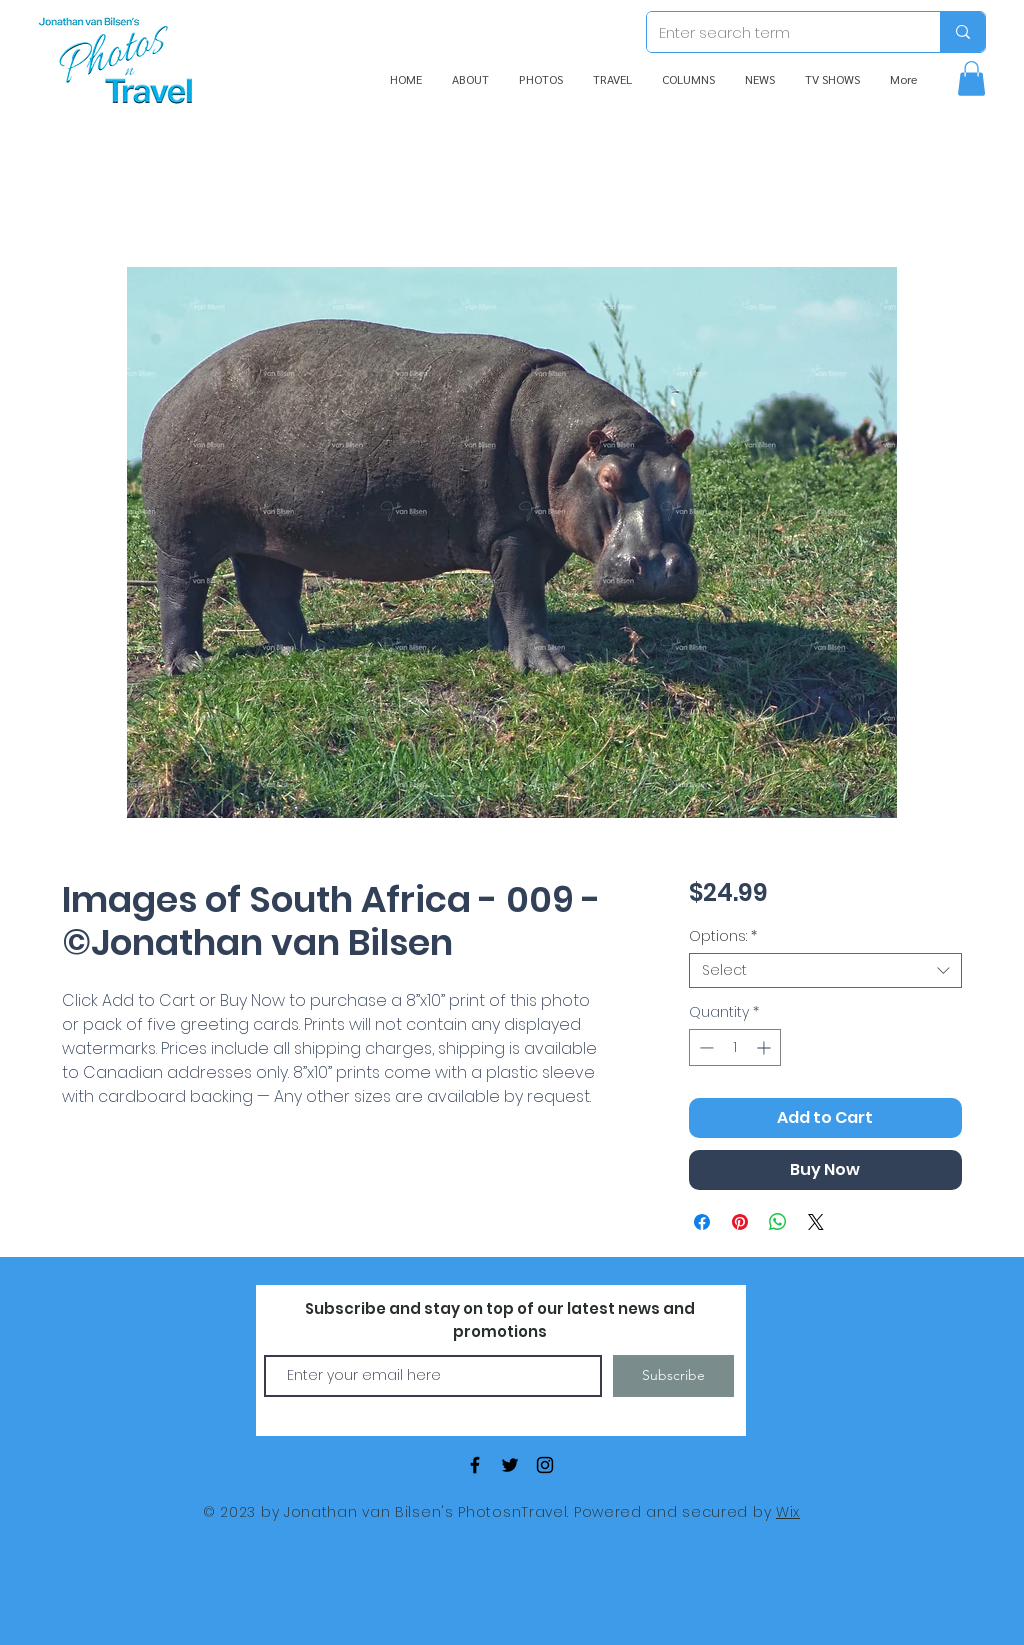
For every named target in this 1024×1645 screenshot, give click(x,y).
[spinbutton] (735, 1047)
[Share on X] (816, 1222)
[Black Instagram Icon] (545, 1465)
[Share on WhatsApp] (778, 1222)
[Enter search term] (778, 32)
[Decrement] (704, 1047)
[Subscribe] (673, 1376)
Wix (788, 1512)
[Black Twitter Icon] (510, 1465)
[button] (971, 78)
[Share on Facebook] (702, 1222)
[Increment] (765, 1047)
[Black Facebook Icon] (475, 1465)
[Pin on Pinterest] (740, 1222)
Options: (723, 936)
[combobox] (825, 970)
